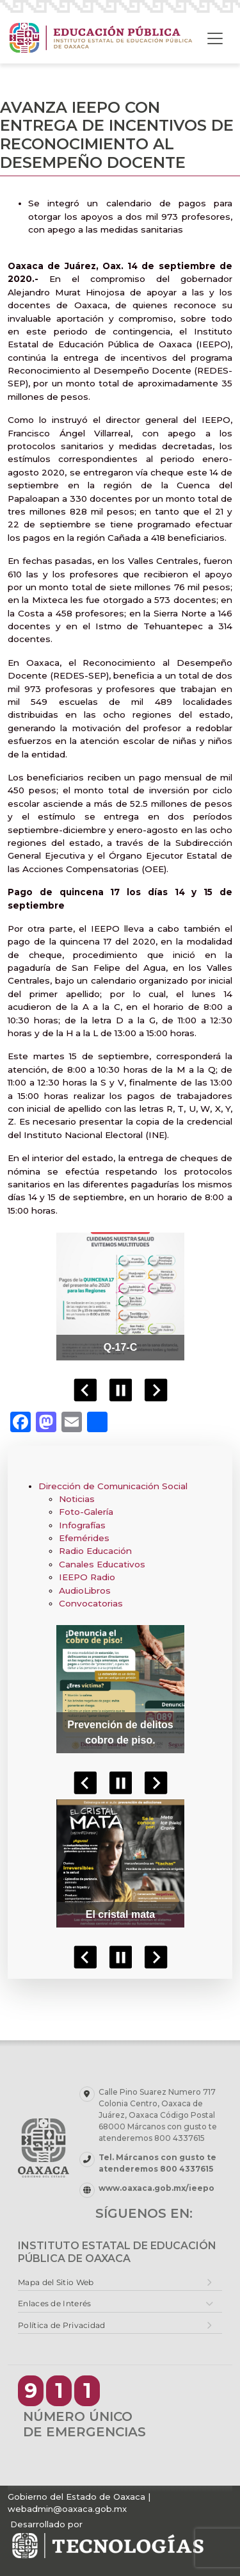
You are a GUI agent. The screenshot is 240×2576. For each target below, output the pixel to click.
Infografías (82, 1525)
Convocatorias (91, 1603)
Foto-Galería (86, 1512)
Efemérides (84, 1538)
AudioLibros (85, 1590)
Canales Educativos (102, 1564)
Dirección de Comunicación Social (113, 1486)
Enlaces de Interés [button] (54, 2303)
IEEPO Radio (87, 1577)
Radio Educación (95, 1551)
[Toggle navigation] (215, 38)
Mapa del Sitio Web (55, 2282)
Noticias (77, 1499)
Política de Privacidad (62, 2325)
